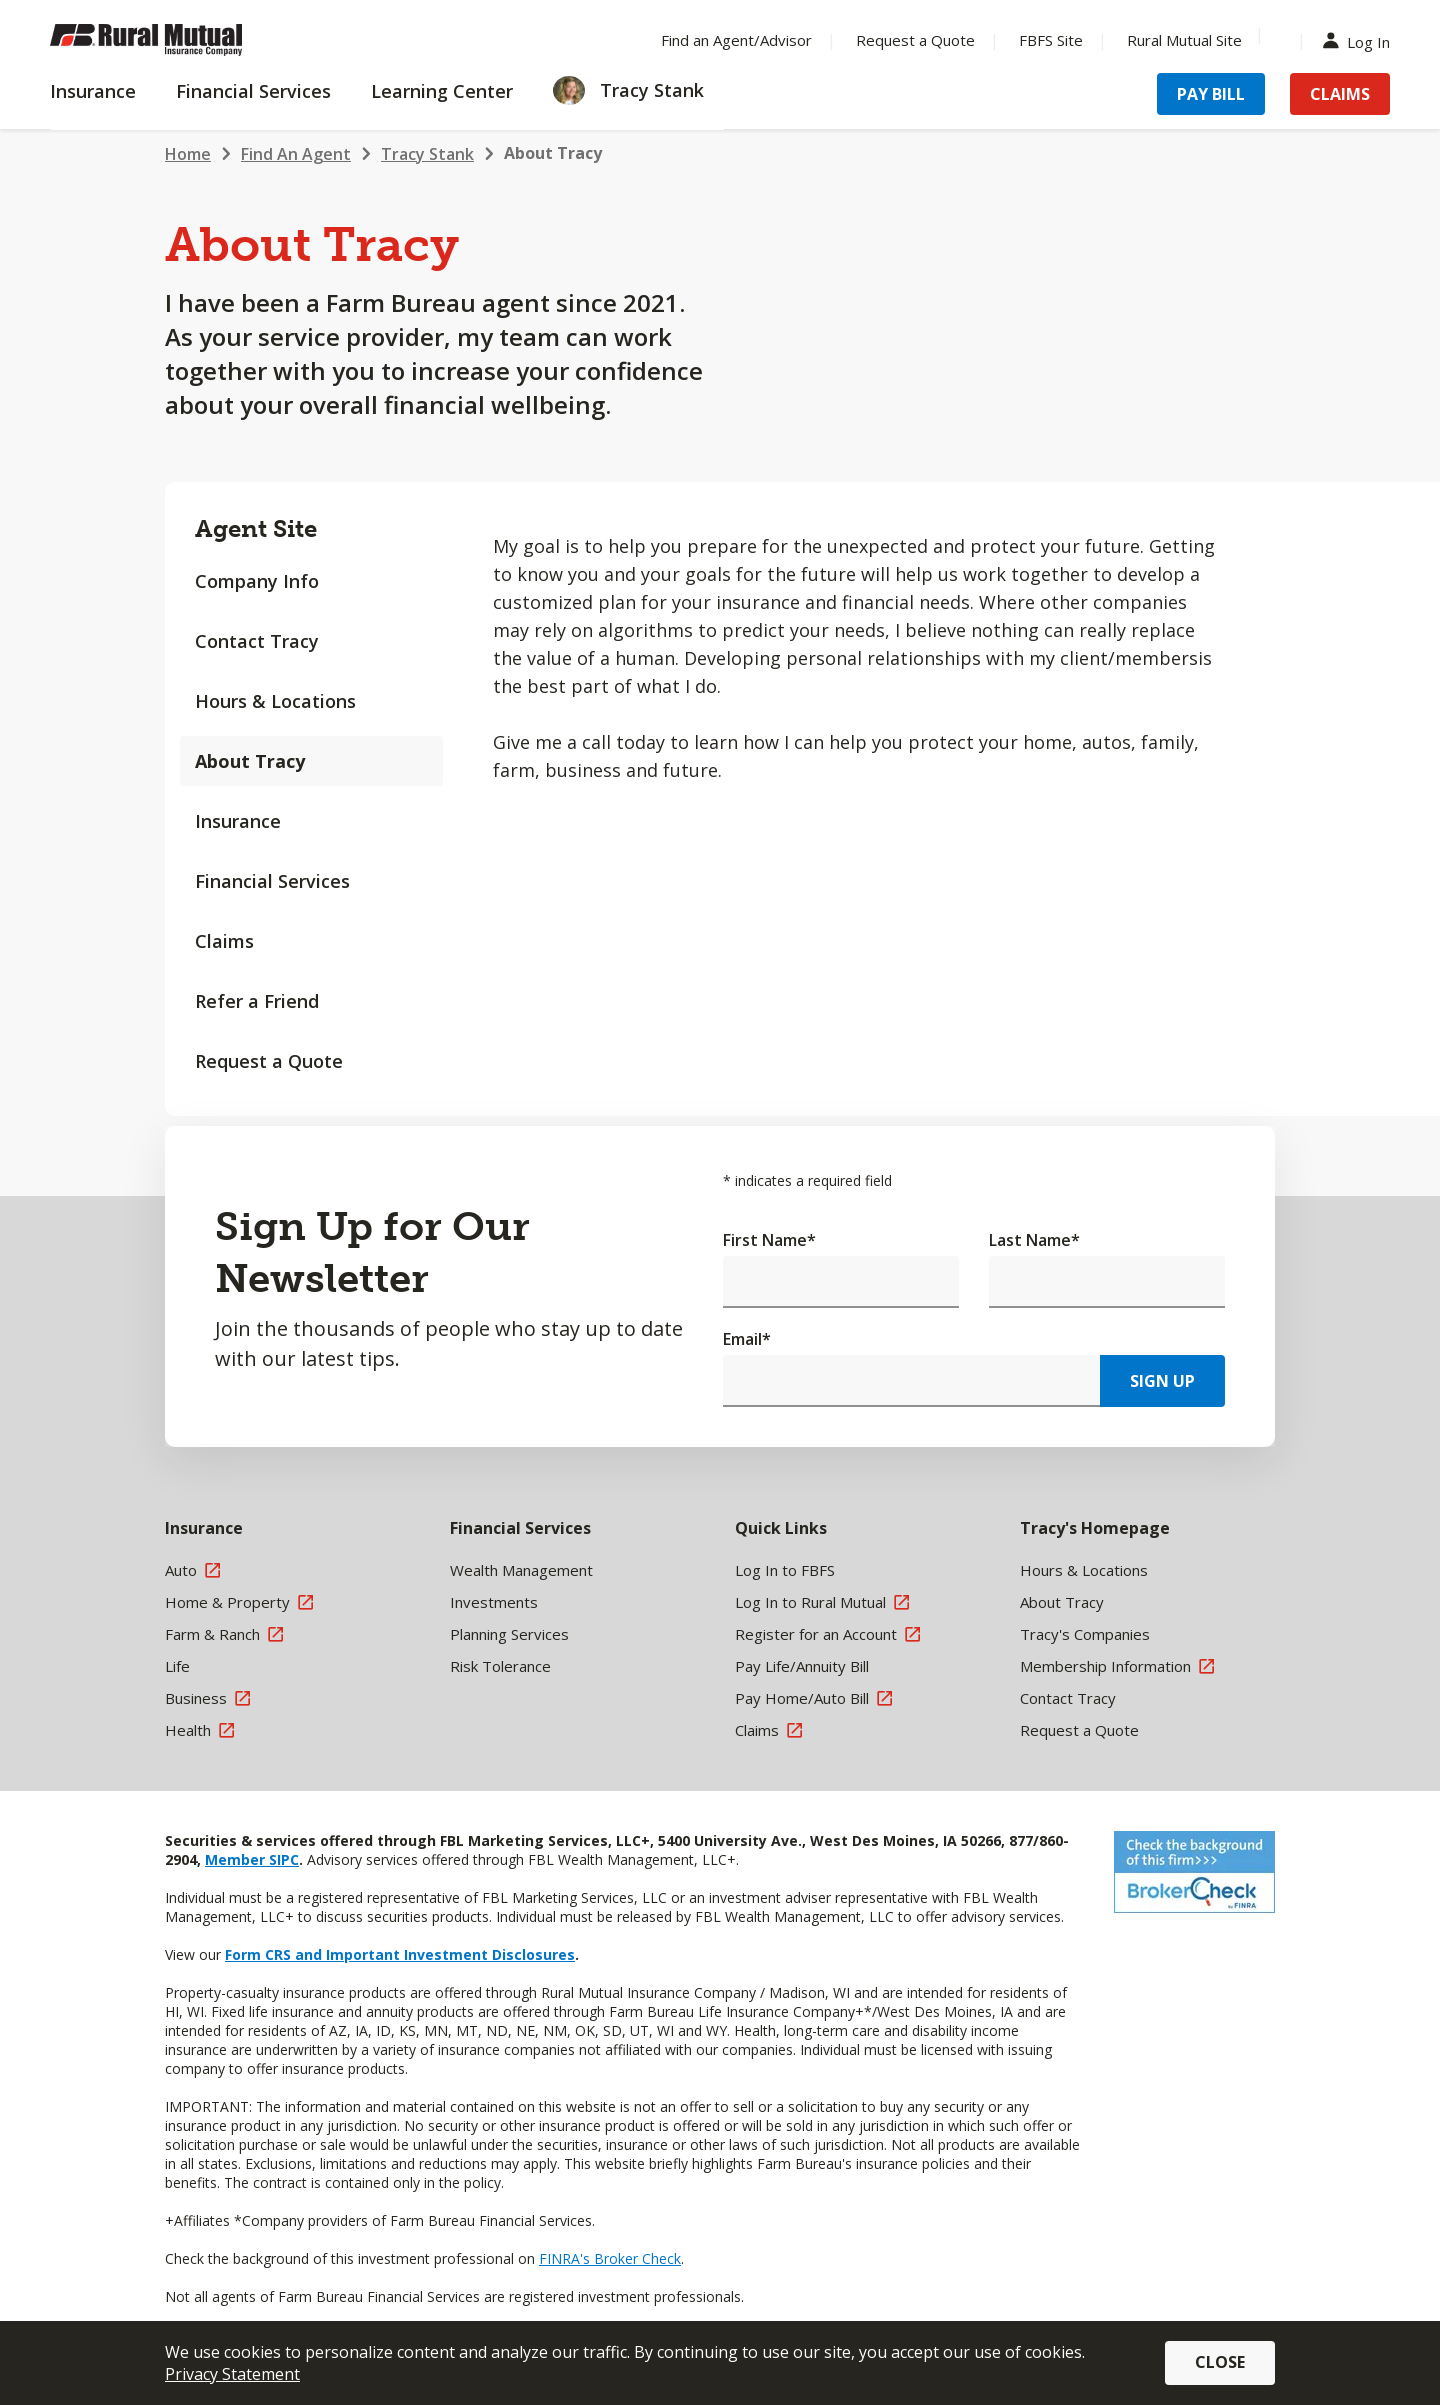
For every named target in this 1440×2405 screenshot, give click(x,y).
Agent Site (256, 528)
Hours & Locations (275, 701)
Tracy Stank (427, 154)
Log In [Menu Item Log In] (1361, 40)
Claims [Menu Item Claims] (1340, 94)
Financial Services (272, 881)
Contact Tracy (257, 641)
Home (188, 154)
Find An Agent (296, 154)
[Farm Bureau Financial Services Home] (180, 40)
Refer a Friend (257, 1001)
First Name (769, 1240)
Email (747, 1339)
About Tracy (553, 153)
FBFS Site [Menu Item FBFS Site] (1051, 40)
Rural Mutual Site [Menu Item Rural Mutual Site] (1184, 40)
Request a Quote (269, 1061)
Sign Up (1162, 1381)
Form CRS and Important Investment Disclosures (400, 1954)
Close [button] (1220, 2362)
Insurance (238, 821)
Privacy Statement (232, 2374)
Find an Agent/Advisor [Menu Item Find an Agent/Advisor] (736, 40)
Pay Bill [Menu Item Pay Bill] (1211, 94)
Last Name (1034, 1240)
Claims (224, 941)
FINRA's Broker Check (610, 2258)
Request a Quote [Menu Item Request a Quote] (915, 40)
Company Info (257, 581)
